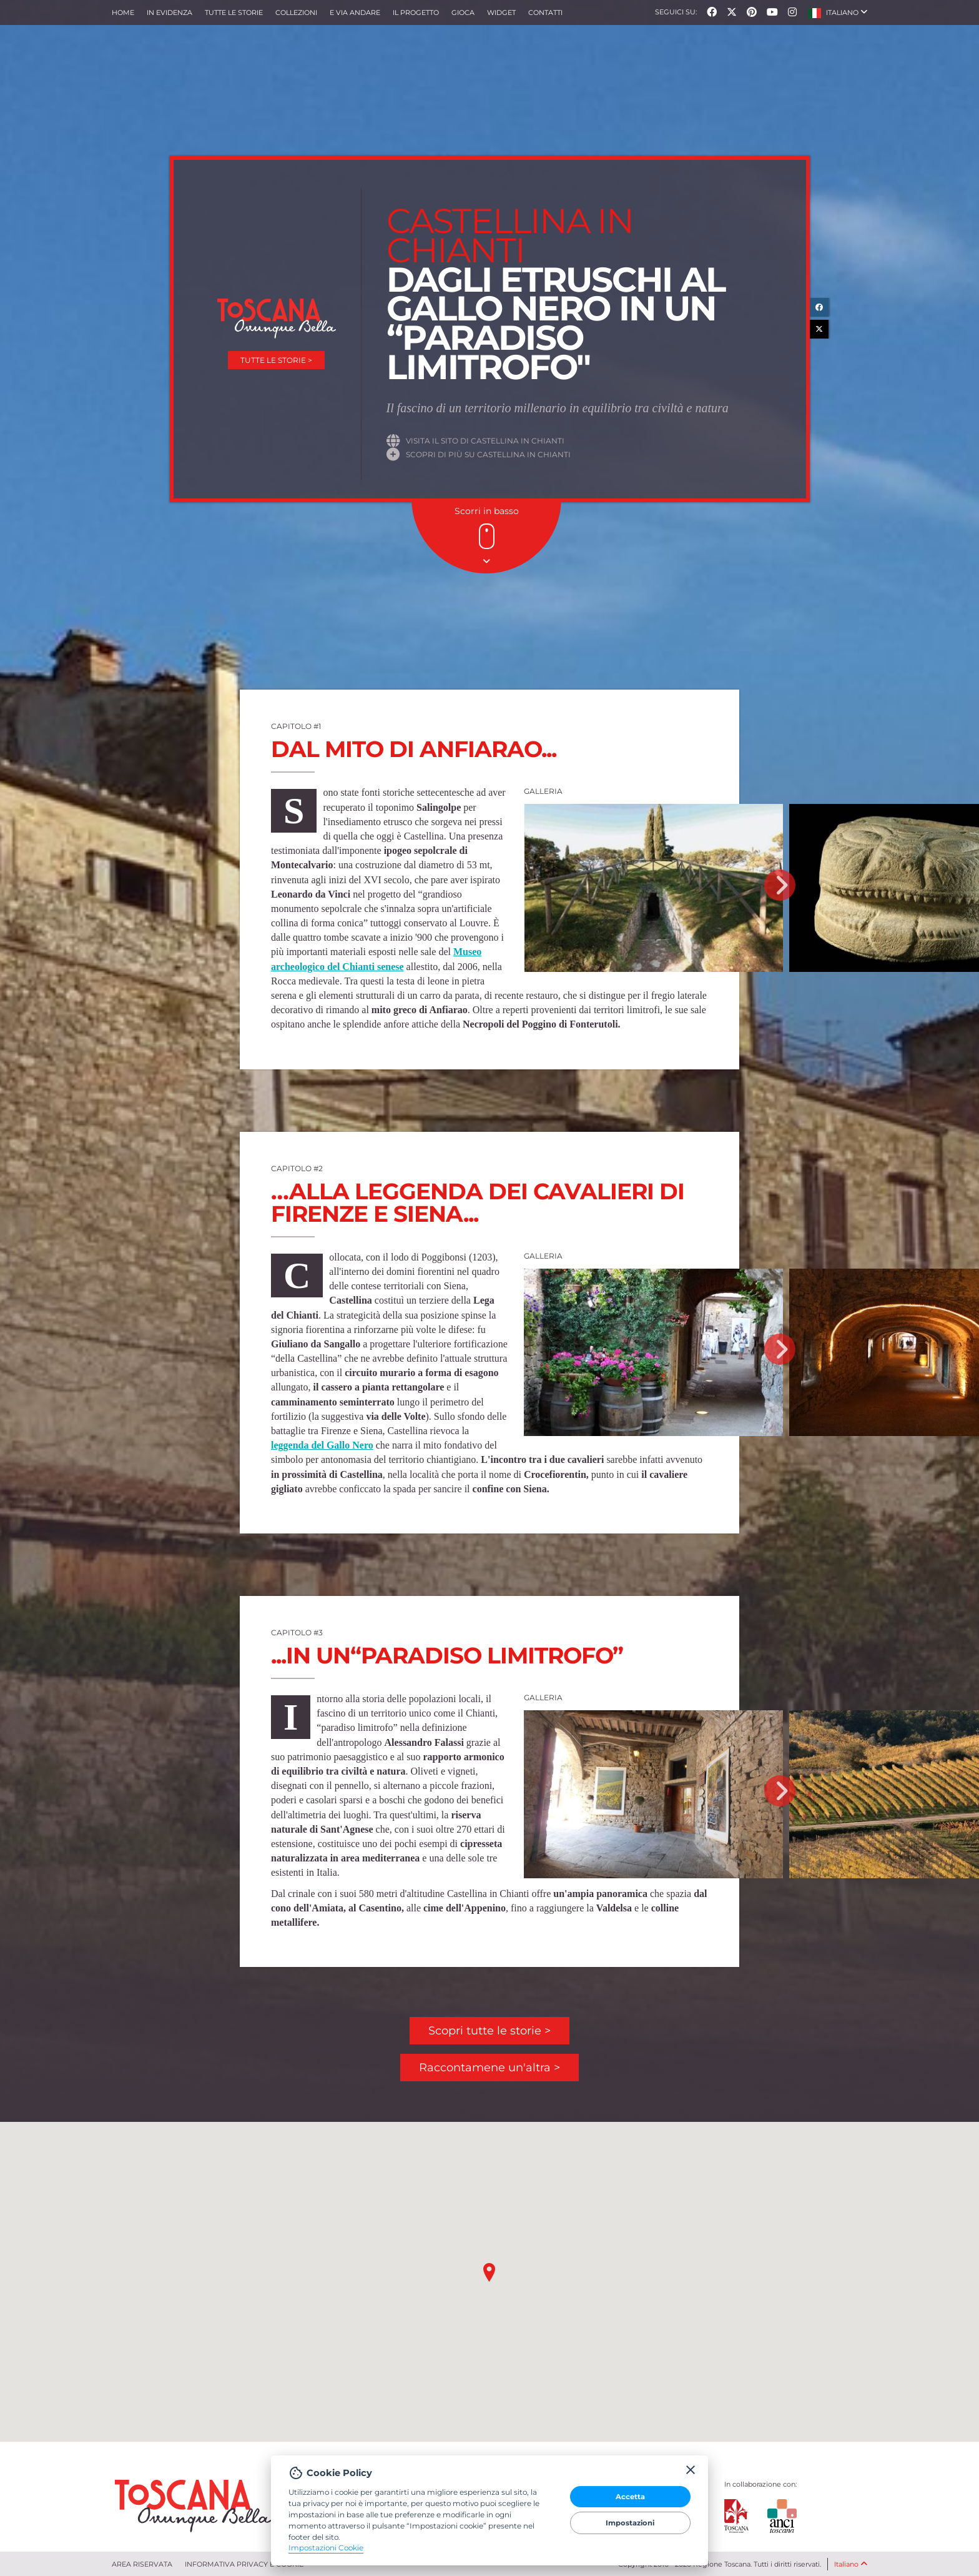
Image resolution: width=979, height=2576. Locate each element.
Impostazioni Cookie (325, 2548)
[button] (837, 12)
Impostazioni (630, 2523)
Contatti (545, 12)
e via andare (355, 12)
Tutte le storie (234, 12)
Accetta (630, 2496)
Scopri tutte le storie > (489, 2031)
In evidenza (169, 12)
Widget (501, 12)
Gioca (463, 12)
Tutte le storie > (276, 360)
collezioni (296, 12)
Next (779, 885)
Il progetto (416, 12)
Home (123, 12)
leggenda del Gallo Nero (322, 1445)
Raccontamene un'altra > (489, 2067)
